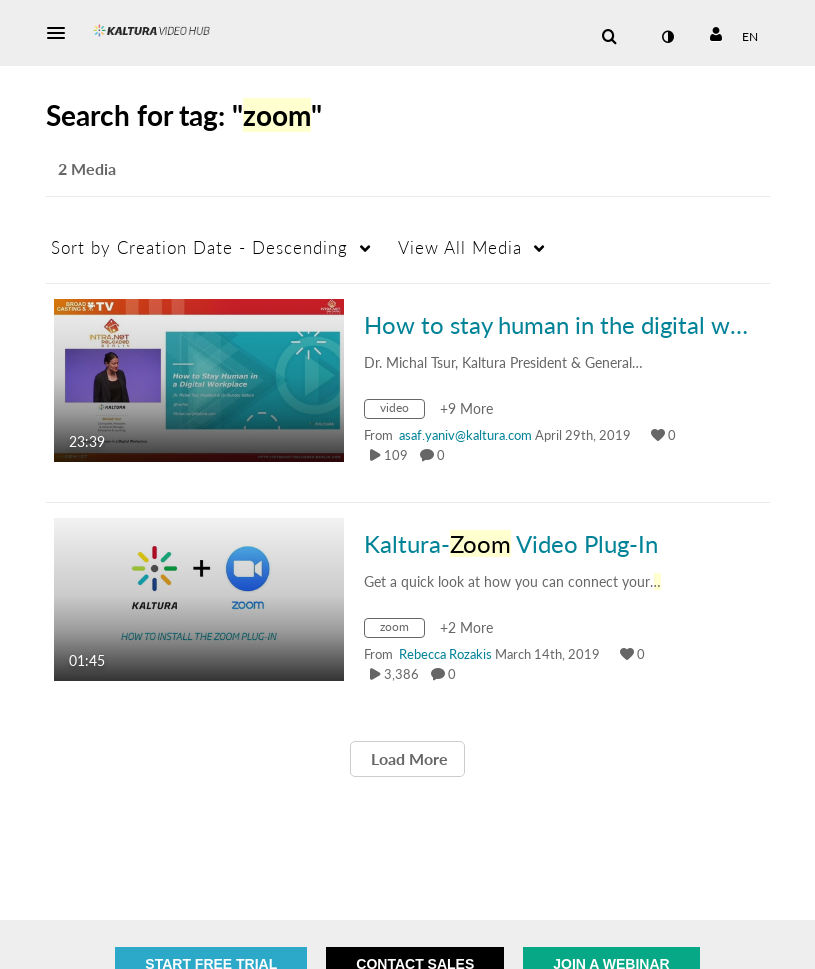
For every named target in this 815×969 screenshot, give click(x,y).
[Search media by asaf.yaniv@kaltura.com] (465, 435)
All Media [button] (460, 247)
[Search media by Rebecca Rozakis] (445, 654)
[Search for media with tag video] (402, 411)
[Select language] (749, 37)
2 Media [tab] (87, 168)
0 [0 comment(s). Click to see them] (444, 455)
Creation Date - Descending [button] (199, 247)
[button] (62, 33)
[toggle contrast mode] (668, 37)
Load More (407, 758)
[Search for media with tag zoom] (402, 630)
